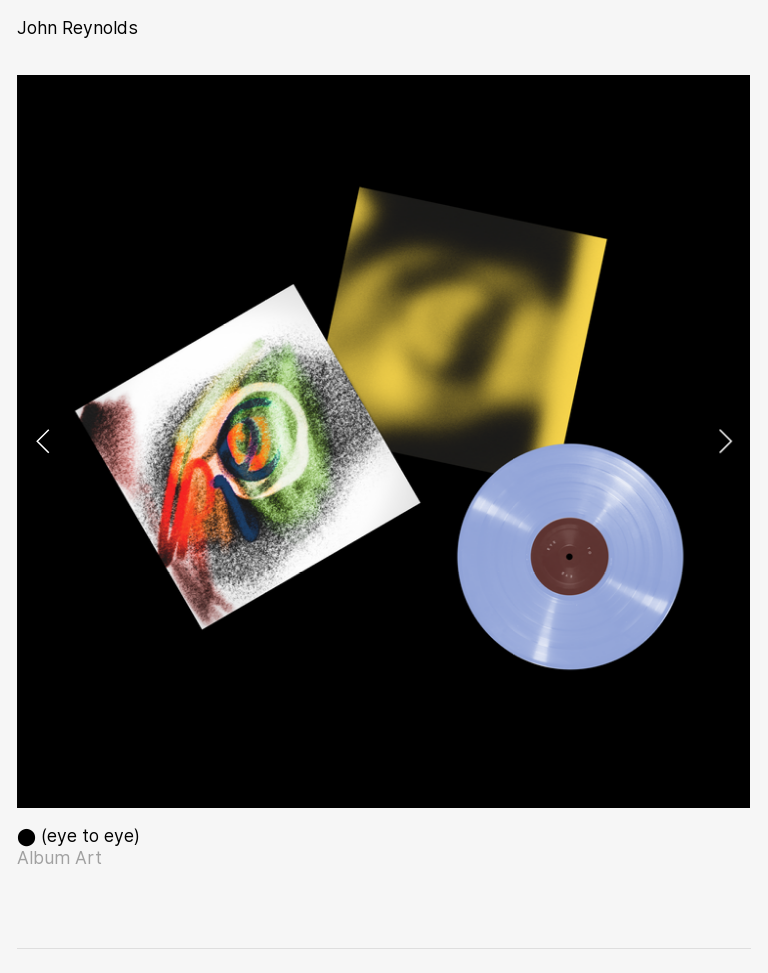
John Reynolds (77, 27)
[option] (383, 441)
